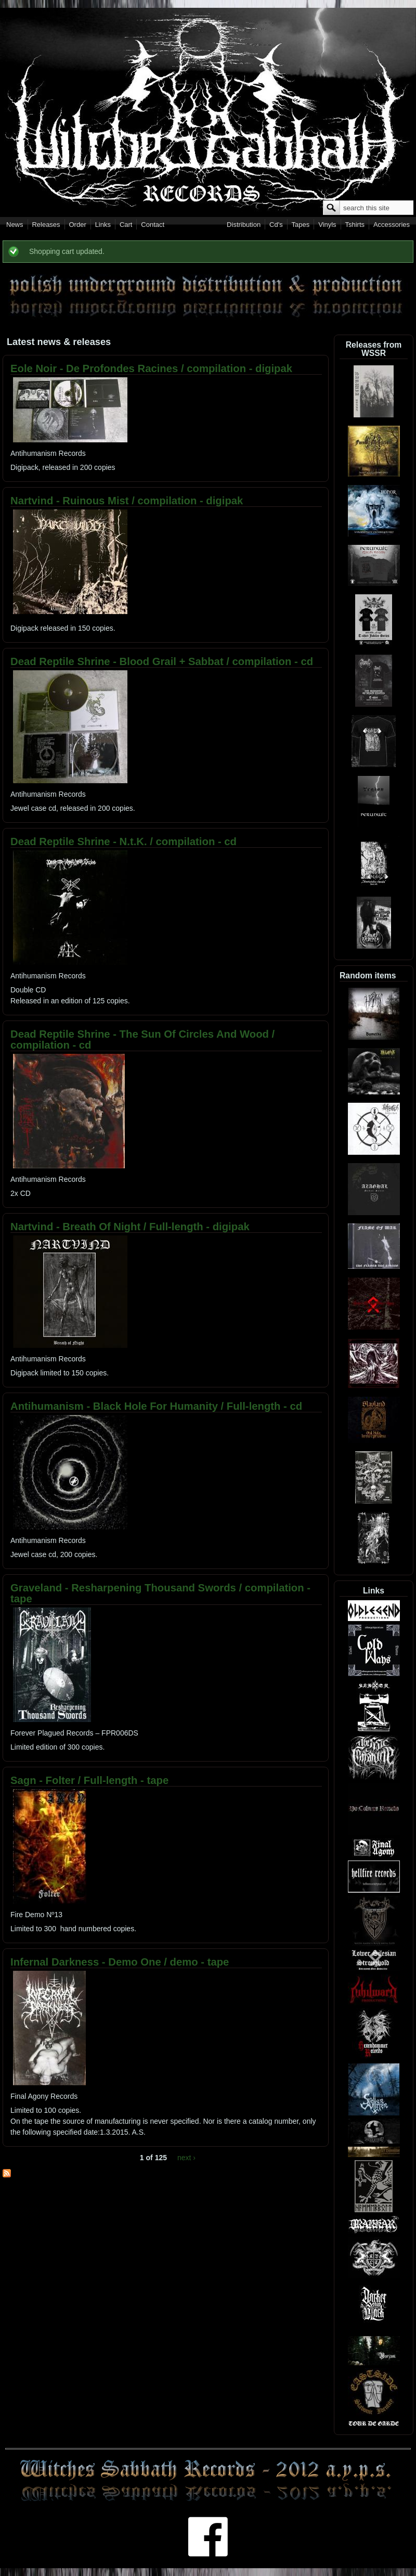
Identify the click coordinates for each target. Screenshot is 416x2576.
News (14, 224)
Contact (152, 224)
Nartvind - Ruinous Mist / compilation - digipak (126, 500)
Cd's (276, 224)
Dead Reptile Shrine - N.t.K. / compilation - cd (123, 841)
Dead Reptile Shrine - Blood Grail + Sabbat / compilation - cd (161, 661)
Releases (46, 224)
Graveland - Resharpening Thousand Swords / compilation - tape (160, 1593)
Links (103, 224)
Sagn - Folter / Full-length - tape (89, 1780)
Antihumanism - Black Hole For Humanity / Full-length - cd (156, 1406)
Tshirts (355, 224)
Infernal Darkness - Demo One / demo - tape (119, 1962)
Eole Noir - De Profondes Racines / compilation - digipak (151, 368)
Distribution (244, 224)
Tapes (301, 224)
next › (186, 2157)
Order (77, 224)
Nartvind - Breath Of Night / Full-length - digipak (130, 1226)
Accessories (391, 224)
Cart (126, 224)
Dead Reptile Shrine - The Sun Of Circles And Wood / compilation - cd (142, 1039)
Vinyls (327, 224)
